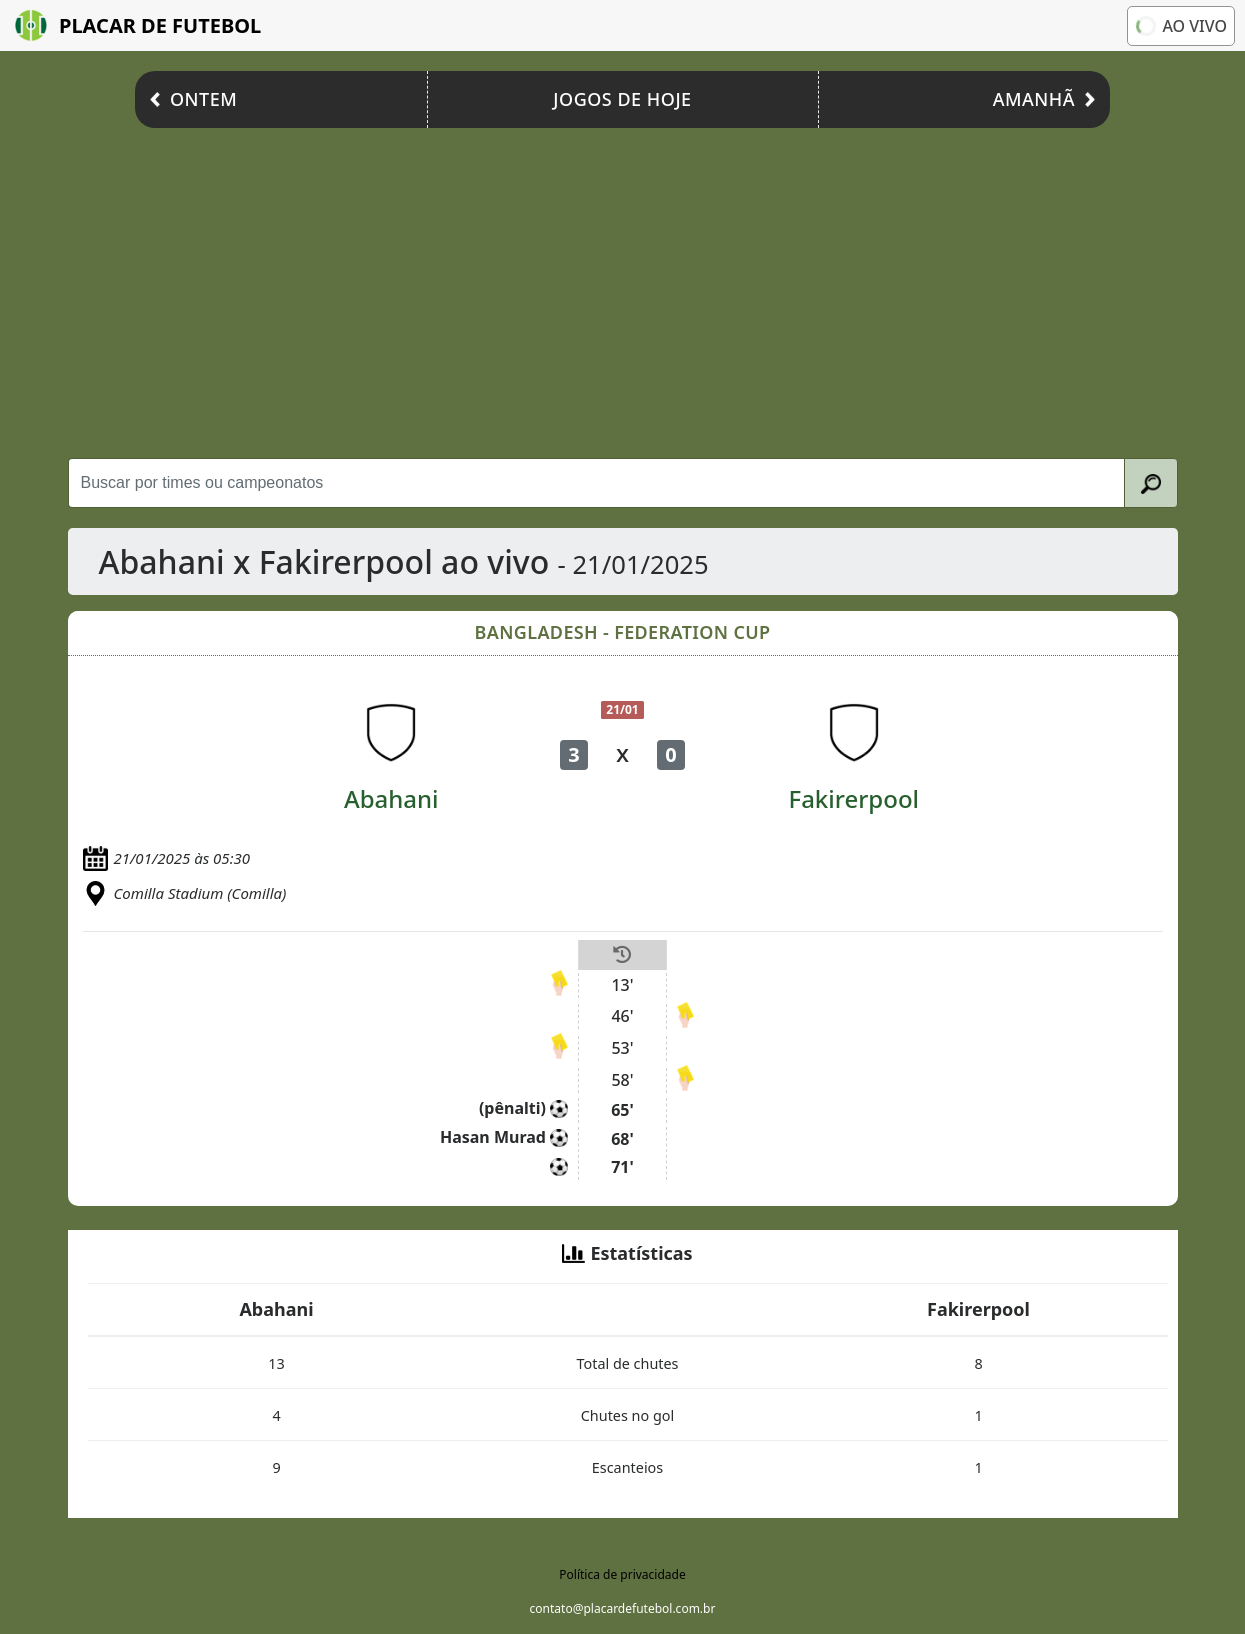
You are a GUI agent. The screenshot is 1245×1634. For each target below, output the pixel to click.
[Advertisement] (623, 288)
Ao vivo (1179, 26)
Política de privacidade (622, 1574)
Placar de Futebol (138, 25)
